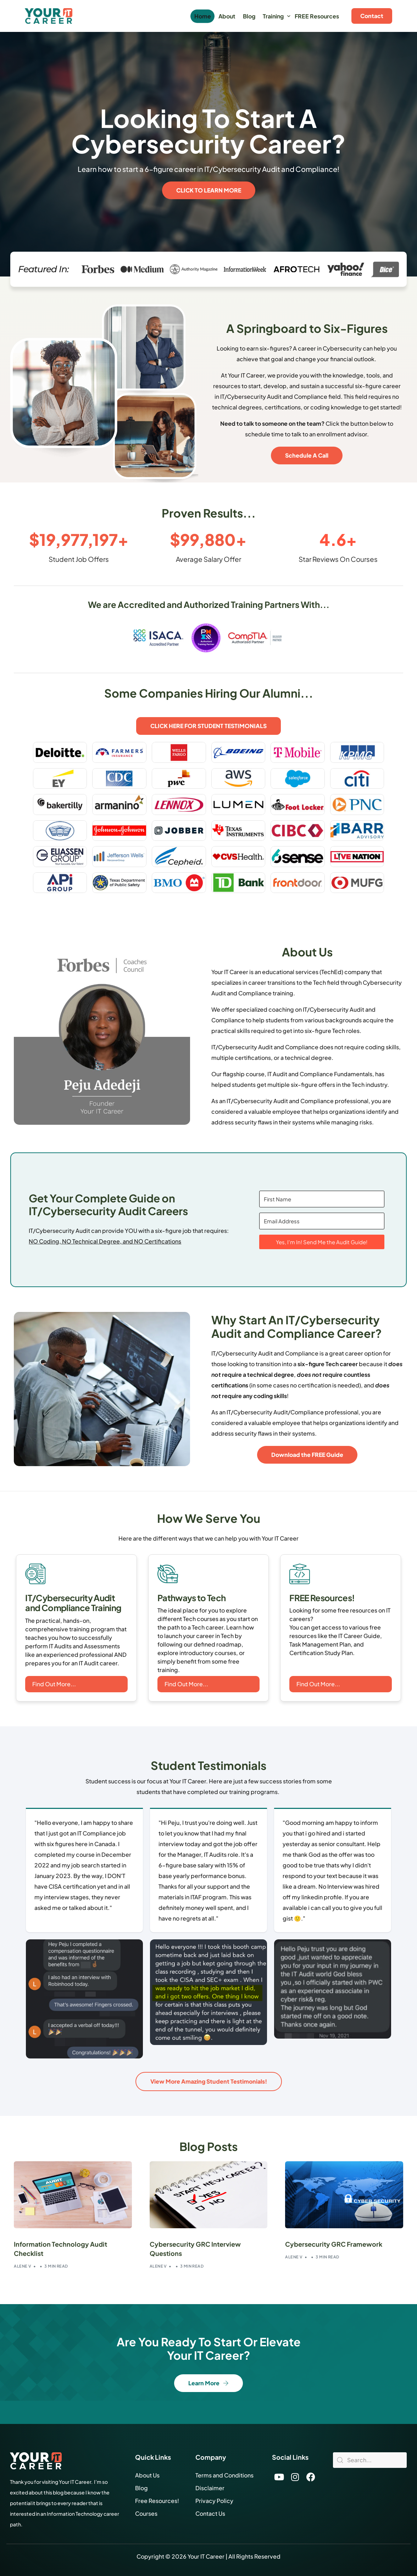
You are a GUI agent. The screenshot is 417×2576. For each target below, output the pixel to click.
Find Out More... (54, 1684)
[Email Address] (321, 1221)
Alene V (22, 2266)
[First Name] (321, 1199)
